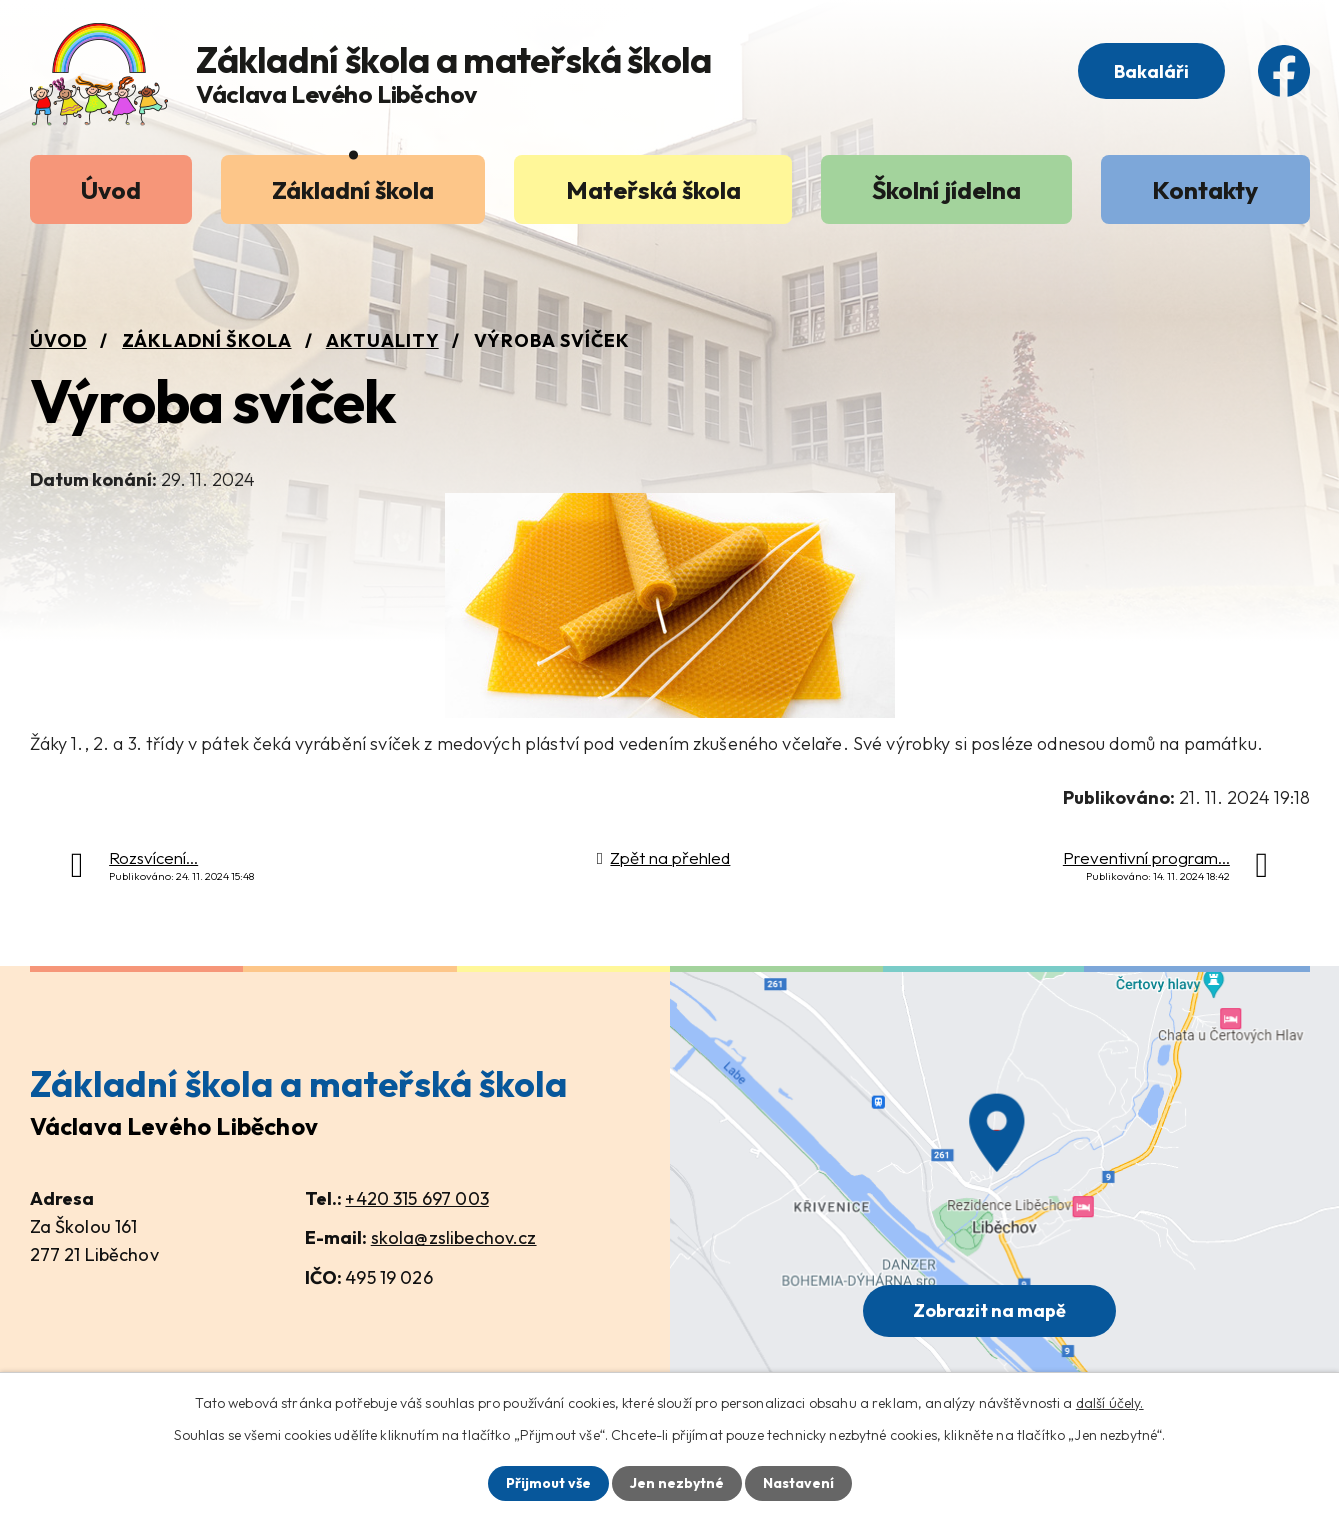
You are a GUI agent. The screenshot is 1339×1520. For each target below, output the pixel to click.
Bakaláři (1151, 71)
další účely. (1110, 1403)
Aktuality (382, 340)
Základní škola (353, 189)
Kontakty (1205, 189)
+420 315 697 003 (416, 1198)
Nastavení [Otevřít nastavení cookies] (798, 1483)
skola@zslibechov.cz (454, 1237)
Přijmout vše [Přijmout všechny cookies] (548, 1483)
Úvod (111, 189)
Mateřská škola (653, 189)
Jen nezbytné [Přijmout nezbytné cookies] (677, 1483)
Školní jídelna (946, 189)
